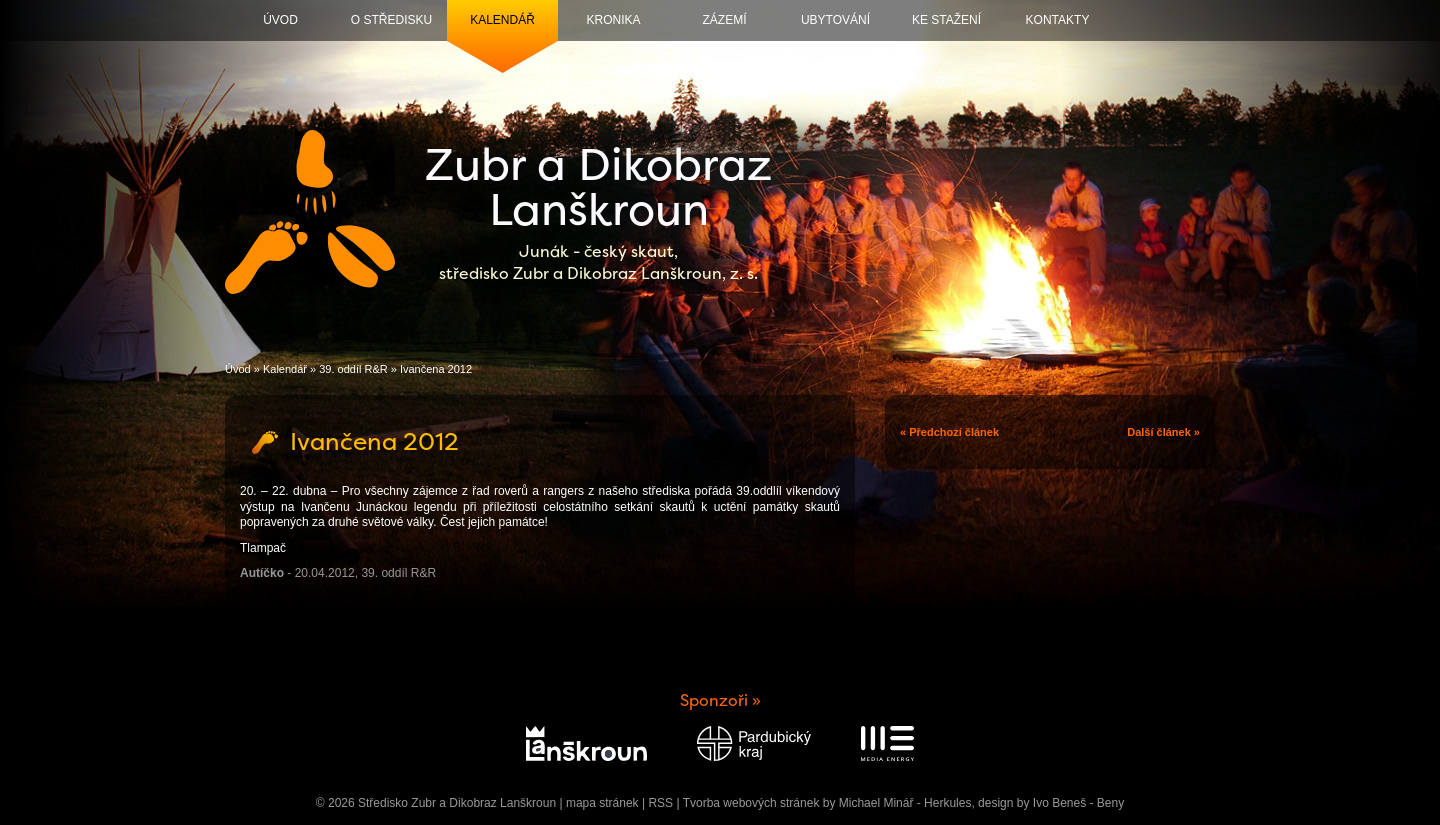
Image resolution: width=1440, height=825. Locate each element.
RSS (660, 803)
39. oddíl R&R (353, 369)
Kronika (613, 20)
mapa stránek (602, 803)
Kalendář (502, 20)
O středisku (391, 20)
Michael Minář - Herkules (905, 803)
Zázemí (725, 20)
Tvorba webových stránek (751, 803)
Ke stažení (946, 20)
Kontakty (1058, 20)
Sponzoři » (720, 700)
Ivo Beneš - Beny (1078, 803)
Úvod (280, 20)
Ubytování (835, 20)
